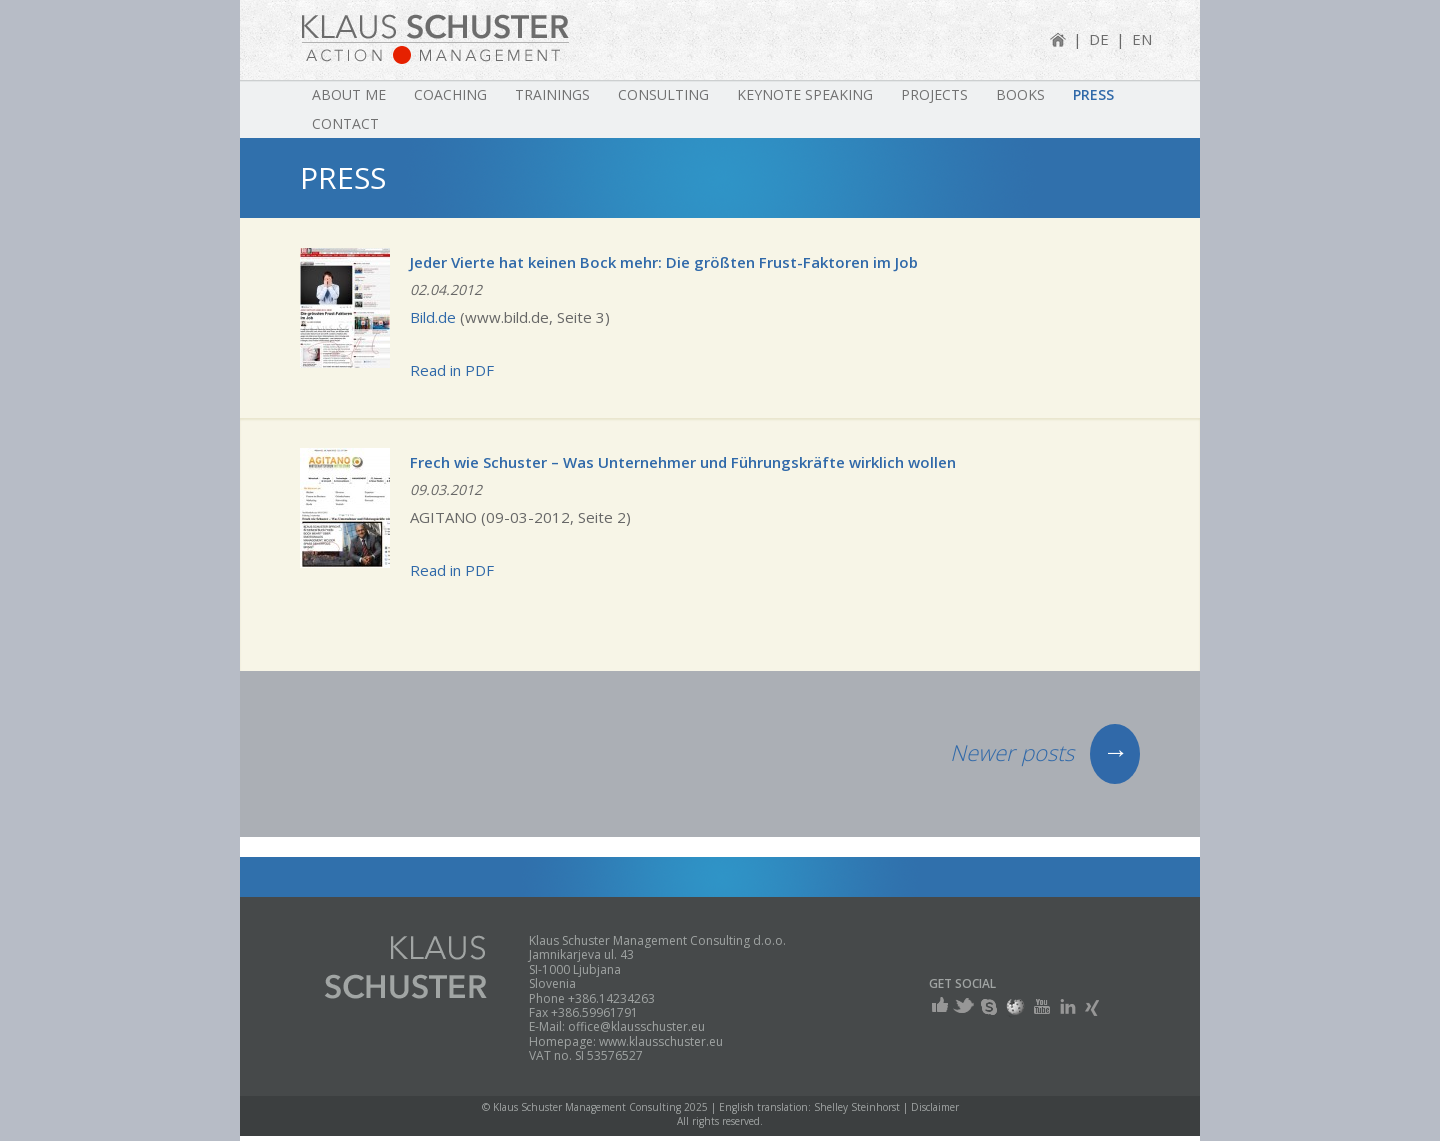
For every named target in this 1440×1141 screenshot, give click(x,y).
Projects (934, 94)
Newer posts (1045, 752)
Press (1093, 94)
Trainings (552, 94)
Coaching (450, 94)
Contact (345, 123)
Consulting (663, 94)
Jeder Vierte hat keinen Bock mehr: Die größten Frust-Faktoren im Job (664, 262)
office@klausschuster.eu (636, 1026)
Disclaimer (935, 1107)
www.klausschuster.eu (661, 1041)
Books (1020, 94)
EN (1142, 39)
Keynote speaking (805, 94)
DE (1099, 39)
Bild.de (433, 317)
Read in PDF (452, 370)
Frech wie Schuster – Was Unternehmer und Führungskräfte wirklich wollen (683, 462)
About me (349, 94)
